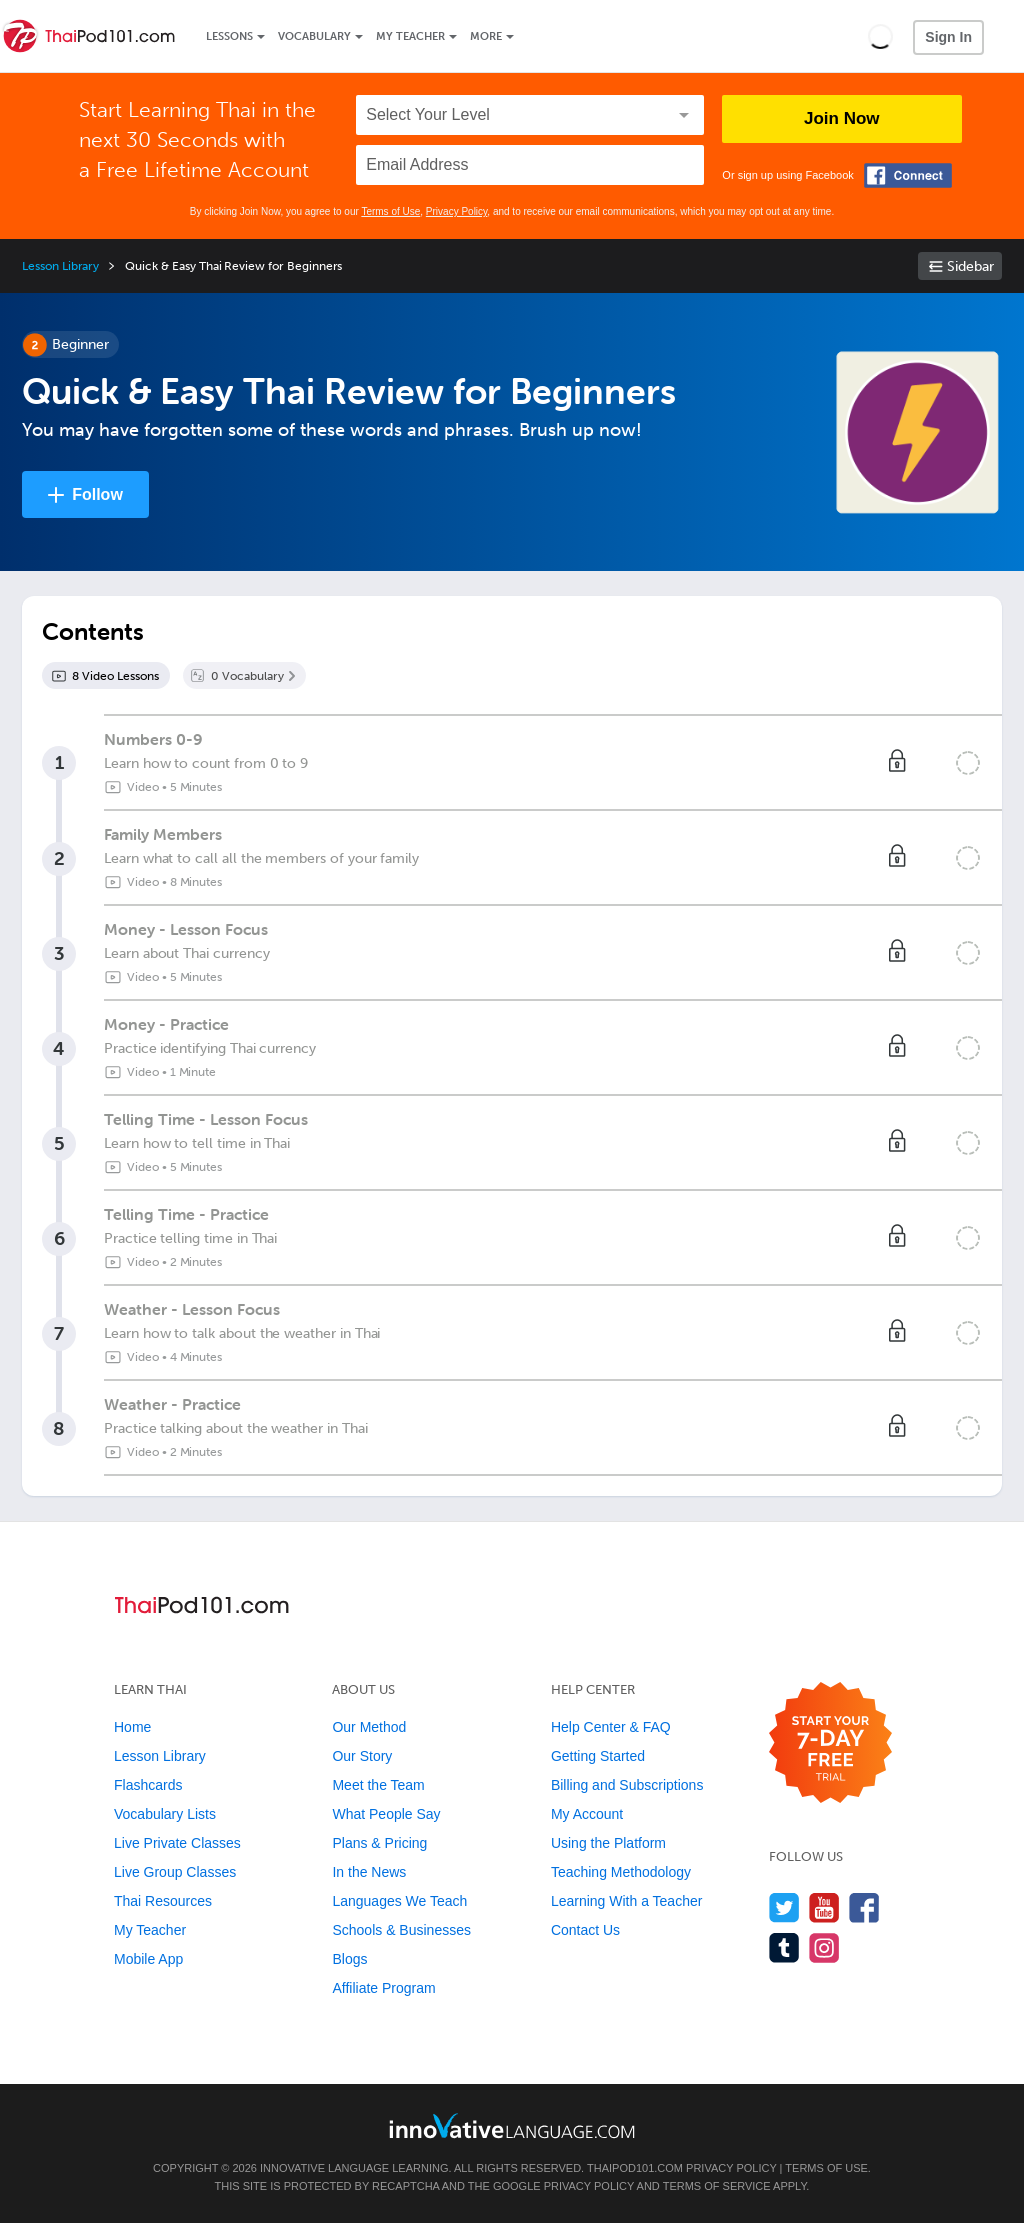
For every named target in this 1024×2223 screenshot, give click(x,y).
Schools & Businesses (401, 1930)
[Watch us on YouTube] (824, 1907)
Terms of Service (717, 2186)
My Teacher (410, 36)
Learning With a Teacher (627, 1901)
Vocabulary (314, 36)
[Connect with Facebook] (908, 175)
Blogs (349, 1959)
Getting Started (598, 1756)
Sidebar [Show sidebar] (970, 266)
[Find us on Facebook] (864, 1907)
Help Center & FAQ (611, 1727)
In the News (369, 1872)
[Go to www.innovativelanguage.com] (512, 2125)
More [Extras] (486, 36)
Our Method (369, 1727)
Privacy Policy (457, 211)
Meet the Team (378, 1785)
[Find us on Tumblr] (784, 1947)
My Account (587, 1814)
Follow (97, 494)
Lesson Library (60, 266)
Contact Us (585, 1930)
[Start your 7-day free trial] (830, 1743)
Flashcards (148, 1785)
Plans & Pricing (379, 1843)
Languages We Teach (399, 1901)
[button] (880, 36)
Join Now (842, 118)
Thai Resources (163, 1901)
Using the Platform (608, 1843)
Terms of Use (390, 211)
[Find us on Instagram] (824, 1947)
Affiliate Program (383, 1988)
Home (132, 1727)
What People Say (386, 1814)
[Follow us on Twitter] (784, 1907)
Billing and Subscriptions (627, 1785)
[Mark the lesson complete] (968, 763)
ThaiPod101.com (635, 2168)
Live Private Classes (177, 1843)
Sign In (948, 37)
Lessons (229, 36)
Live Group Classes (175, 1872)
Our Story (362, 1756)
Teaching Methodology (621, 1872)
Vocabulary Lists (165, 1814)
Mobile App (148, 1959)
